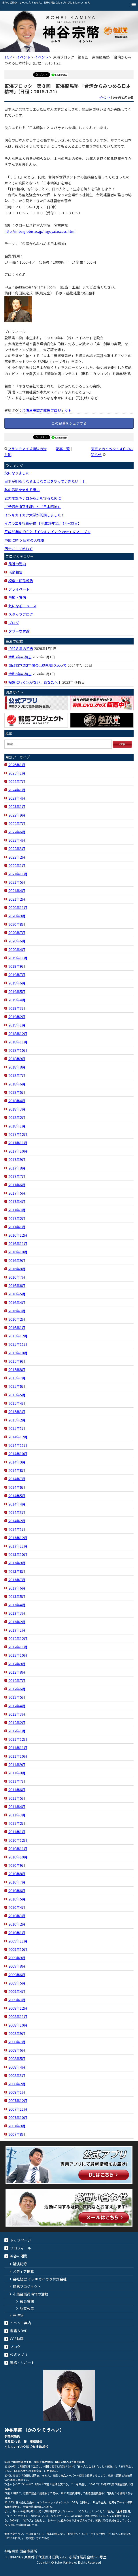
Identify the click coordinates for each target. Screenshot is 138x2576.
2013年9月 (16, 1562)
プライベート (19, 589)
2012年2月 (16, 1722)
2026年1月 (16, 764)
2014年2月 (16, 1520)
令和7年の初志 (20, 656)
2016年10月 (17, 1251)
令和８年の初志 (20, 648)
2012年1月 (16, 1730)
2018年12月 (17, 1033)
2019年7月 (16, 974)
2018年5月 (16, 1092)
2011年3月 (16, 1815)
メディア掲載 (23, 2271)
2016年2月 (16, 1319)
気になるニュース (22, 605)
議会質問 (27, 2301)
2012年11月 (17, 1646)
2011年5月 (16, 1798)
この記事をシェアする (69, 423)
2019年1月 (16, 1025)
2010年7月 (16, 1882)
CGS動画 (17, 2338)
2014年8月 (16, 1470)
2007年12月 (17, 2100)
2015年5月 (16, 1394)
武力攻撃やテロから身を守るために (32, 498)
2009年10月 (17, 1949)
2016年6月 (16, 1285)
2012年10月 (17, 1655)
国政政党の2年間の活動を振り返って (37, 665)
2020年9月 (16, 915)
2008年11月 (17, 2016)
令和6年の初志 (20, 673)
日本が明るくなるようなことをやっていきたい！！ (44, 481)
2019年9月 (16, 966)
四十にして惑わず (18, 548)
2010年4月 (16, 1907)
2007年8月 (16, 2134)
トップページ (20, 2240)
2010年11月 (17, 1848)
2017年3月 (16, 1209)
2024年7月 (16, 781)
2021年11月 (17, 873)
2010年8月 (16, 1873)
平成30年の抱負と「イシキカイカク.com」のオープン (47, 531)
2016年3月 (16, 1310)
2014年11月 (17, 1445)
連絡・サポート (22, 2362)
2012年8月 (16, 1672)
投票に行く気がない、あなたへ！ (34, 682)
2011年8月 (16, 1772)
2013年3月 (16, 1613)
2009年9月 (16, 1957)
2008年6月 (16, 2050)
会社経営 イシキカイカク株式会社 (40, 2279)
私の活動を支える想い (22, 489)
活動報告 (15, 572)
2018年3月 (16, 1109)
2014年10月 (17, 1453)
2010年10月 (17, 1857)
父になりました (16, 473)
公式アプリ (19, 2354)
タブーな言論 (19, 631)
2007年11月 (17, 2109)
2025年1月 (16, 773)
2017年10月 (17, 1151)
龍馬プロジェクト (57, 410)
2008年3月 (16, 2075)
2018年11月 (17, 1042)
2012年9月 (16, 1663)
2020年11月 (17, 907)
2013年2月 (16, 1621)
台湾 (25, 410)
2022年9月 (16, 815)
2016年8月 (16, 1268)
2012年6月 (16, 1688)
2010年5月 (16, 1899)
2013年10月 (17, 1554)
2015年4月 (16, 1403)
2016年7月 (16, 1277)
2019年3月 (16, 1008)
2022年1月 (16, 865)
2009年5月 (16, 1983)
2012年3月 (16, 1714)
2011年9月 (16, 1764)
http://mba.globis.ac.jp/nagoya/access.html (40, 231)
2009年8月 (16, 1966)
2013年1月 (16, 1630)
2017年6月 (16, 1184)
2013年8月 (16, 1571)
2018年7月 (16, 1075)
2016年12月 (17, 1235)
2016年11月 (17, 1243)
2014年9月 (16, 1462)
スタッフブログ (20, 614)
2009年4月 (16, 1991)
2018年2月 (16, 1117)
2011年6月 (16, 1789)
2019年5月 (16, 991)
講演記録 (20, 2263)
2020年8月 (16, 924)
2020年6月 (16, 941)
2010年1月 (16, 1932)
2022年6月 (16, 831)
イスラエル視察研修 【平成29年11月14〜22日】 (42, 523)
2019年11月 (17, 957)
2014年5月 (16, 1495)
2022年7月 (16, 823)
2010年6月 (16, 1890)
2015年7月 (16, 1378)
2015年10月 (17, 1352)
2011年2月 (16, 1823)
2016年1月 (16, 1327)
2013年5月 (16, 1596)
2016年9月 (16, 1260)
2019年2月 (16, 1016)
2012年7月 (16, 1680)
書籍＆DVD (18, 2330)
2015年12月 (17, 1335)
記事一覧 (63, 448)
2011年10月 (17, 1756)
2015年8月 (16, 1369)
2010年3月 (16, 1915)
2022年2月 (16, 857)
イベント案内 (20, 2322)
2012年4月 (16, 1705)
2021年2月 (16, 899)
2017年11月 (17, 1142)
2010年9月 (16, 1865)
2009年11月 (17, 1941)
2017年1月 (16, 1226)
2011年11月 (17, 1747)
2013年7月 (16, 1579)
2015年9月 (16, 1361)
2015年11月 (17, 1344)
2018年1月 (16, 1126)
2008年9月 (16, 2033)
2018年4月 (16, 1100)
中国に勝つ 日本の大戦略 (24, 540)
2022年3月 (16, 848)
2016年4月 (16, 1302)
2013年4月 (16, 1604)
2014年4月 (16, 1504)
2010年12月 (17, 1840)
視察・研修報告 (20, 580)
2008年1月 (16, 2092)
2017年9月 (16, 1159)
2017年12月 (17, 1134)
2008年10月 (17, 2025)
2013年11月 (17, 1546)
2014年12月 (17, 1436)
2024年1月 (16, 789)
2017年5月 (16, 1193)
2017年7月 (16, 1176)
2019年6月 (16, 983)
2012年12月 (17, 1638)
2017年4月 (16, 1201)
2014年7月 (16, 1478)
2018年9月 (16, 1058)
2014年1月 (16, 1529)
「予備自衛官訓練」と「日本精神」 (32, 506)
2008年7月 (16, 2041)
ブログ (13, 622)
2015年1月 (16, 1428)
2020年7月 (16, 932)
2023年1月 (16, 806)
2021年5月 (16, 882)
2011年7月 (16, 1781)
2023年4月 (16, 798)
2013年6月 (16, 1588)
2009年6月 (16, 1974)
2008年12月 (17, 2008)
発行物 (18, 2315)
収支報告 (27, 2308)
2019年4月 (16, 999)
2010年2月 (16, 1924)
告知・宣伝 (17, 597)
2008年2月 (16, 2083)
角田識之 (36, 410)
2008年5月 (16, 2058)
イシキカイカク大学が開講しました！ (34, 515)
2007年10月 (17, 2117)
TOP (8, 57)
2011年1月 (16, 1831)
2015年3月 (16, 1411)
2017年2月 (16, 1218)
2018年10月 (17, 1050)
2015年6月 (16, 1386)
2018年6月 (16, 1084)
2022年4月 (16, 840)
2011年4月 (16, 1806)
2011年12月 (17, 1739)
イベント (23, 57)
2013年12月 (17, 1537)
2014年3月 (16, 1512)
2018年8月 (16, 1067)
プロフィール (20, 2248)
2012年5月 (16, 1697)
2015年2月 (16, 1420)
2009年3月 (16, 1999)
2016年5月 (16, 1293)
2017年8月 (16, 1168)
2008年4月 (16, 2067)
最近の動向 (17, 563)
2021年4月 (16, 890)
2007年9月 (16, 2125)
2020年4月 (16, 949)
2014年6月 (16, 1487)
